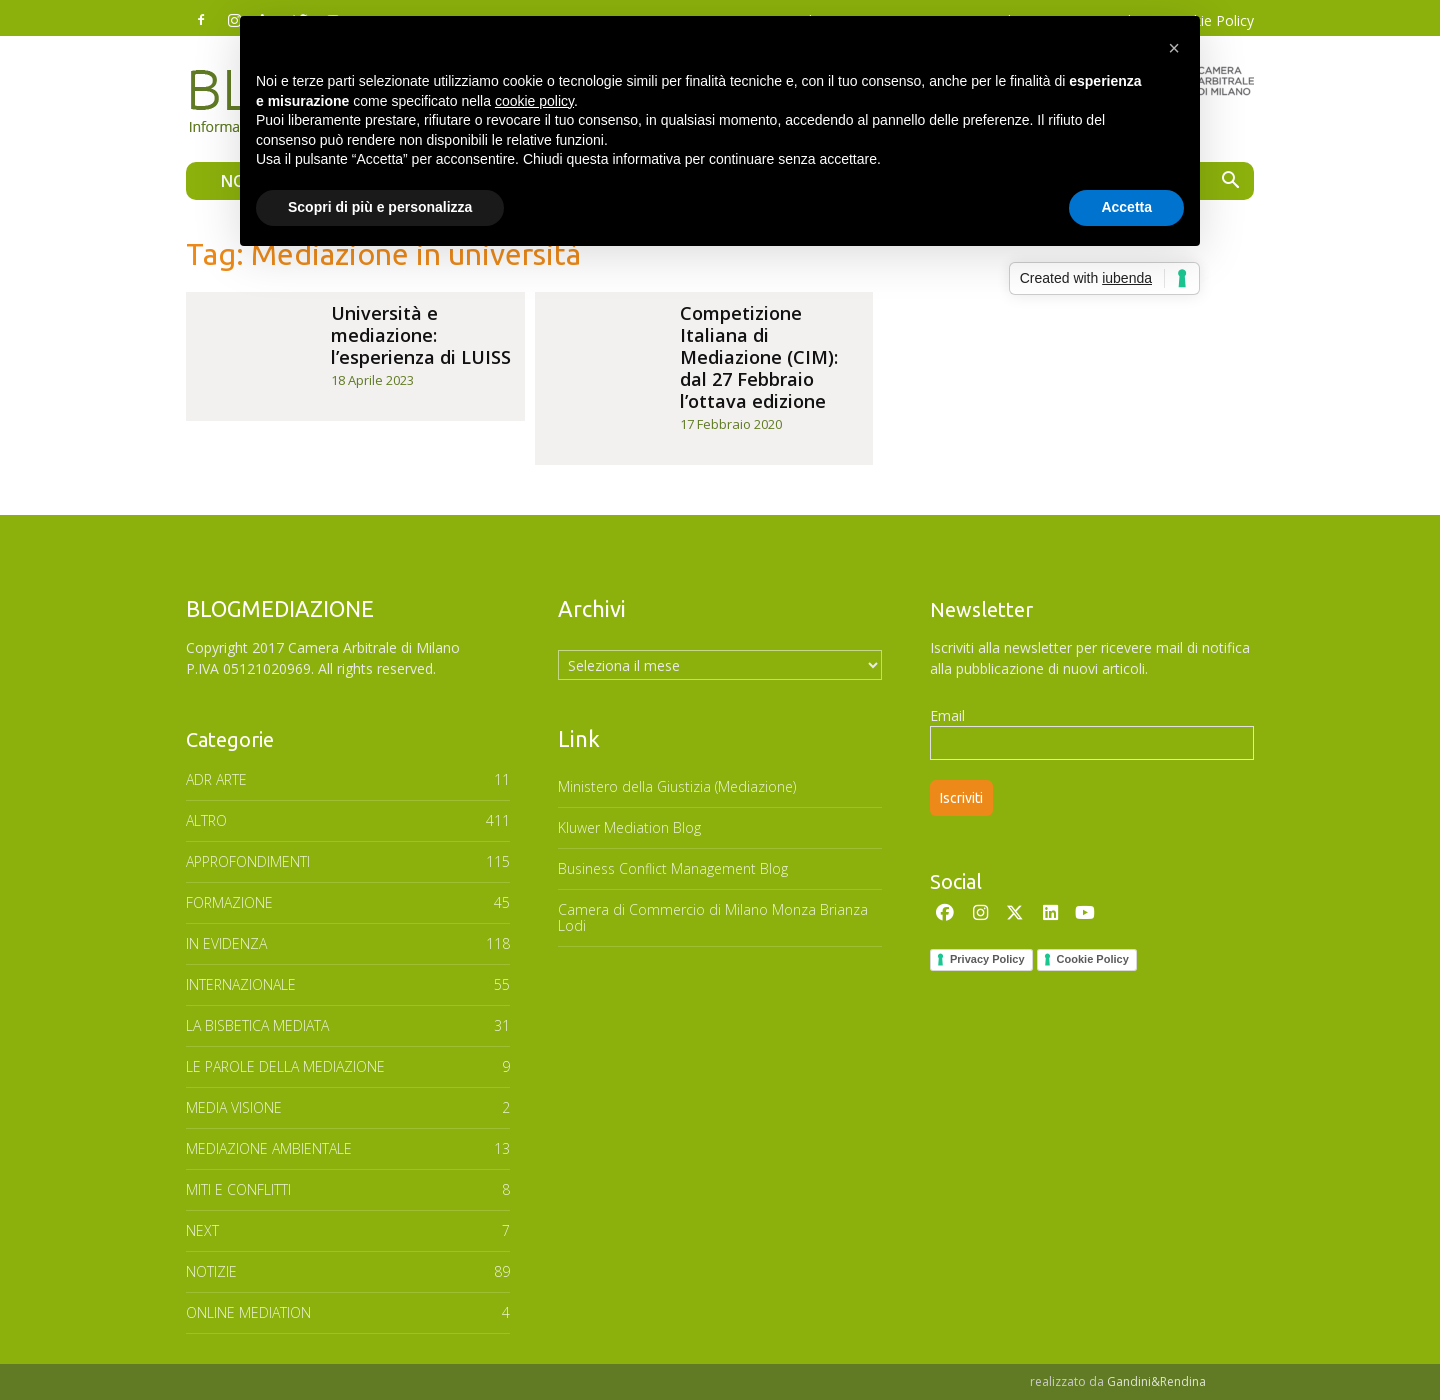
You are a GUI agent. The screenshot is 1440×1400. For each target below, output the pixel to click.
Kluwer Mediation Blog (629, 827)
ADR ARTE (216, 779)
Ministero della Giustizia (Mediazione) (677, 786)
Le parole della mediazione (285, 1066)
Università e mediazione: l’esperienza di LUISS (421, 335)
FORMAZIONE (229, 902)
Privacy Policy (987, 959)
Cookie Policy (1093, 959)
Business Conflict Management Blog (673, 868)
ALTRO (206, 820)
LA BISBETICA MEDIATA (257, 1025)
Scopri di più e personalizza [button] (380, 207)
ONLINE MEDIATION (248, 1312)
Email (947, 715)
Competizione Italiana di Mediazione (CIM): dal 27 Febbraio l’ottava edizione (759, 357)
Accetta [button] (1126, 207)
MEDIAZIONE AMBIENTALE (269, 1148)
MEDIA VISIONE (234, 1107)
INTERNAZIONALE (241, 984)
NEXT (202, 1230)
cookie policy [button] (534, 101)
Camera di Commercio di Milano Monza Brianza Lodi (713, 917)
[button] (1230, 182)
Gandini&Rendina (1156, 1381)
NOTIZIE (211, 1271)
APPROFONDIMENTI (248, 861)
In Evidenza (226, 943)
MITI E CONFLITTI (238, 1189)
